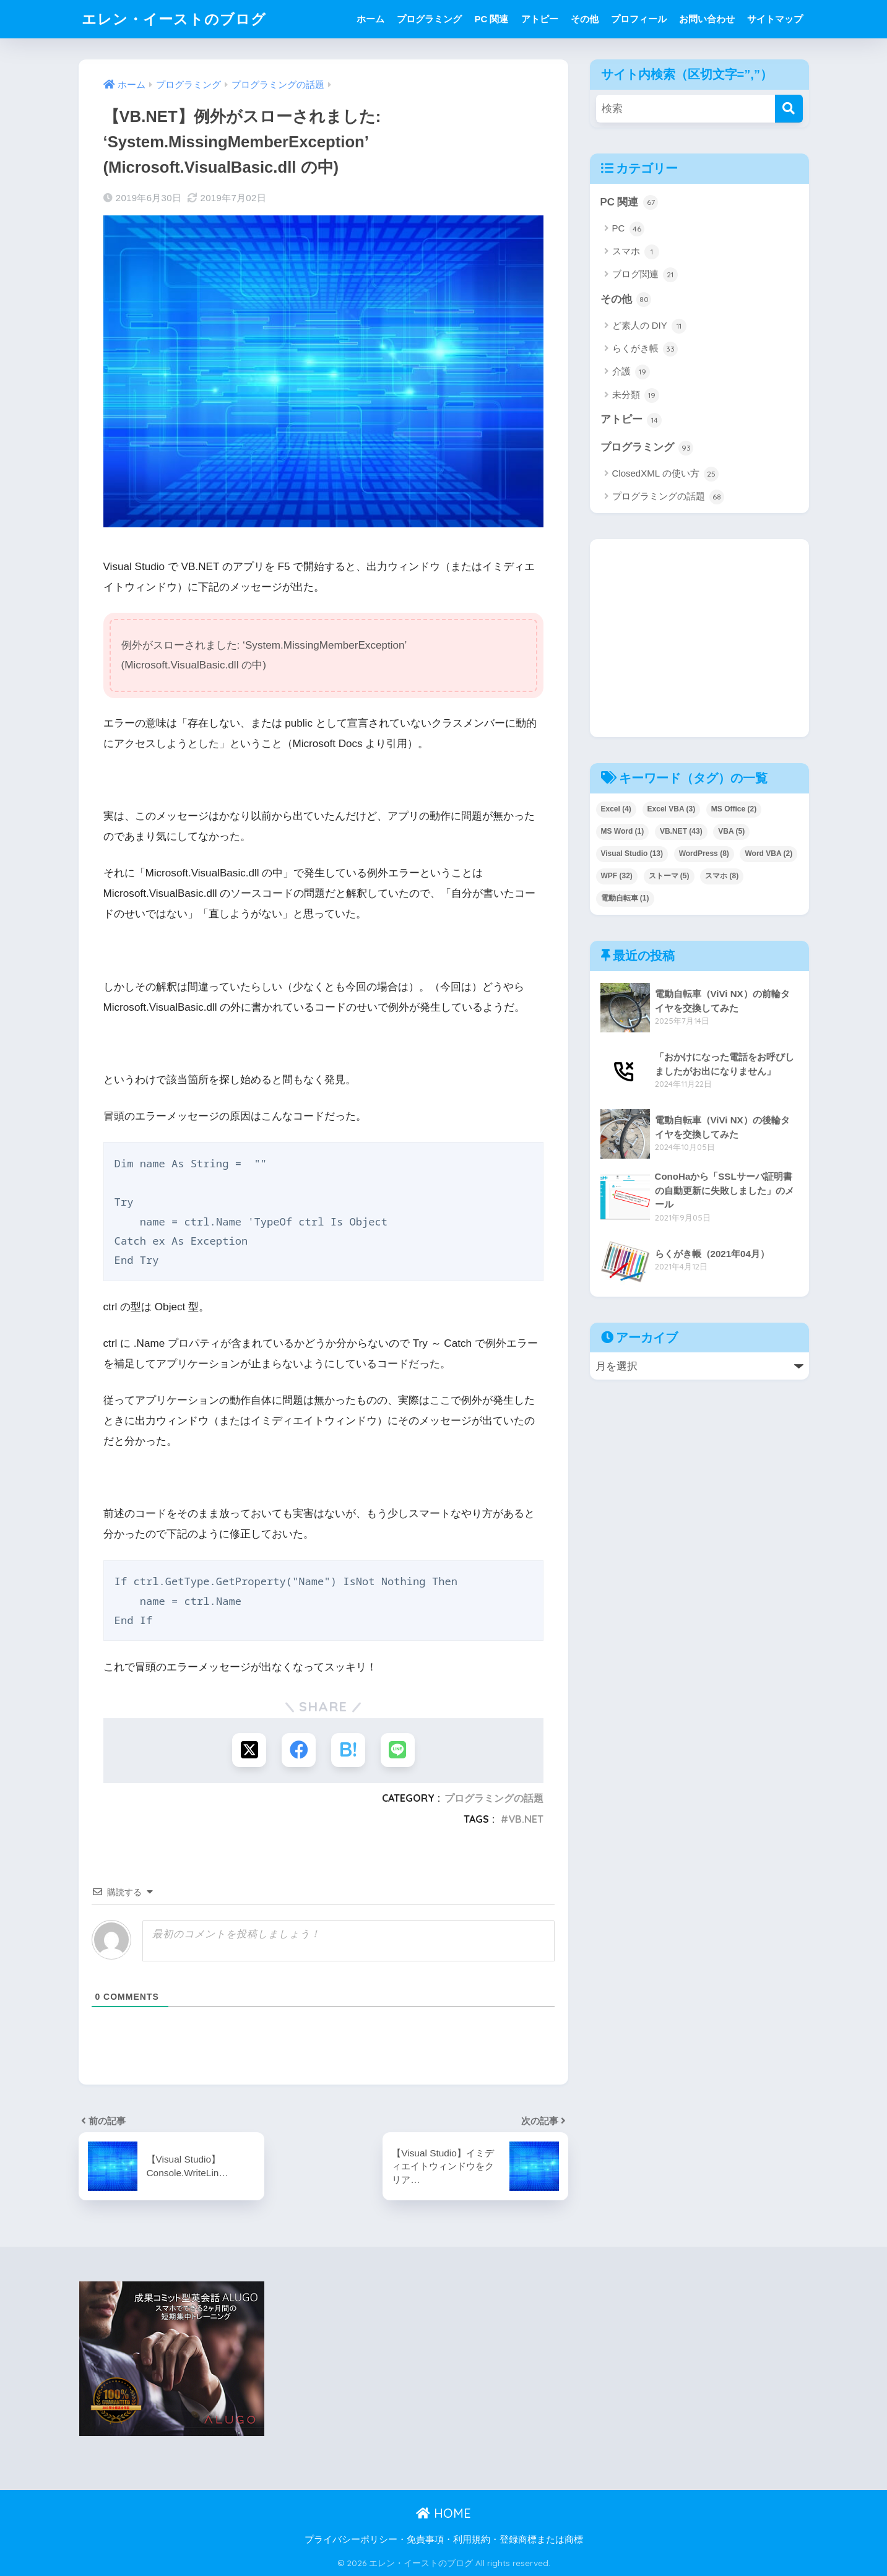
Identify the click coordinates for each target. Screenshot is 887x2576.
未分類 (635, 395)
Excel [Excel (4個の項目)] (616, 809)
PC (628, 229)
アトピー (539, 19)
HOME (443, 2513)
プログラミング (429, 19)
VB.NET (525, 1819)
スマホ (635, 251)
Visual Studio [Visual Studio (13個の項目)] (632, 853)
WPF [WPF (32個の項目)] (617, 875)
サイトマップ (775, 19)
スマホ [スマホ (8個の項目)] (721, 875)
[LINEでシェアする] (398, 1750)
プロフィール (639, 19)
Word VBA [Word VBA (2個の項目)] (768, 853)
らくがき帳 (645, 349)
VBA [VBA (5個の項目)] (731, 831)
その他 (585, 19)
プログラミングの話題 (493, 1798)
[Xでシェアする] (249, 1750)
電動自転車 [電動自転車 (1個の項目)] (625, 898)
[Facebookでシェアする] (299, 1750)
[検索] (789, 109)
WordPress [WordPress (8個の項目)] (704, 853)
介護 (631, 372)
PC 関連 (491, 19)
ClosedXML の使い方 (665, 474)
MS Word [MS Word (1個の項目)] (622, 831)
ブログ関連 (645, 274)
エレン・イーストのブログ (174, 19)
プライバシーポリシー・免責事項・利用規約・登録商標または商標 (444, 2539)
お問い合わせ (707, 19)
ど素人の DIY (649, 326)
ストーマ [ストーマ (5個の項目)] (669, 875)
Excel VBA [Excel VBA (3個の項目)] (671, 809)
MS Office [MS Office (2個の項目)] (733, 809)
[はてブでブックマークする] (348, 1750)
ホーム (370, 19)
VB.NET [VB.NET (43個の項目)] (681, 831)
